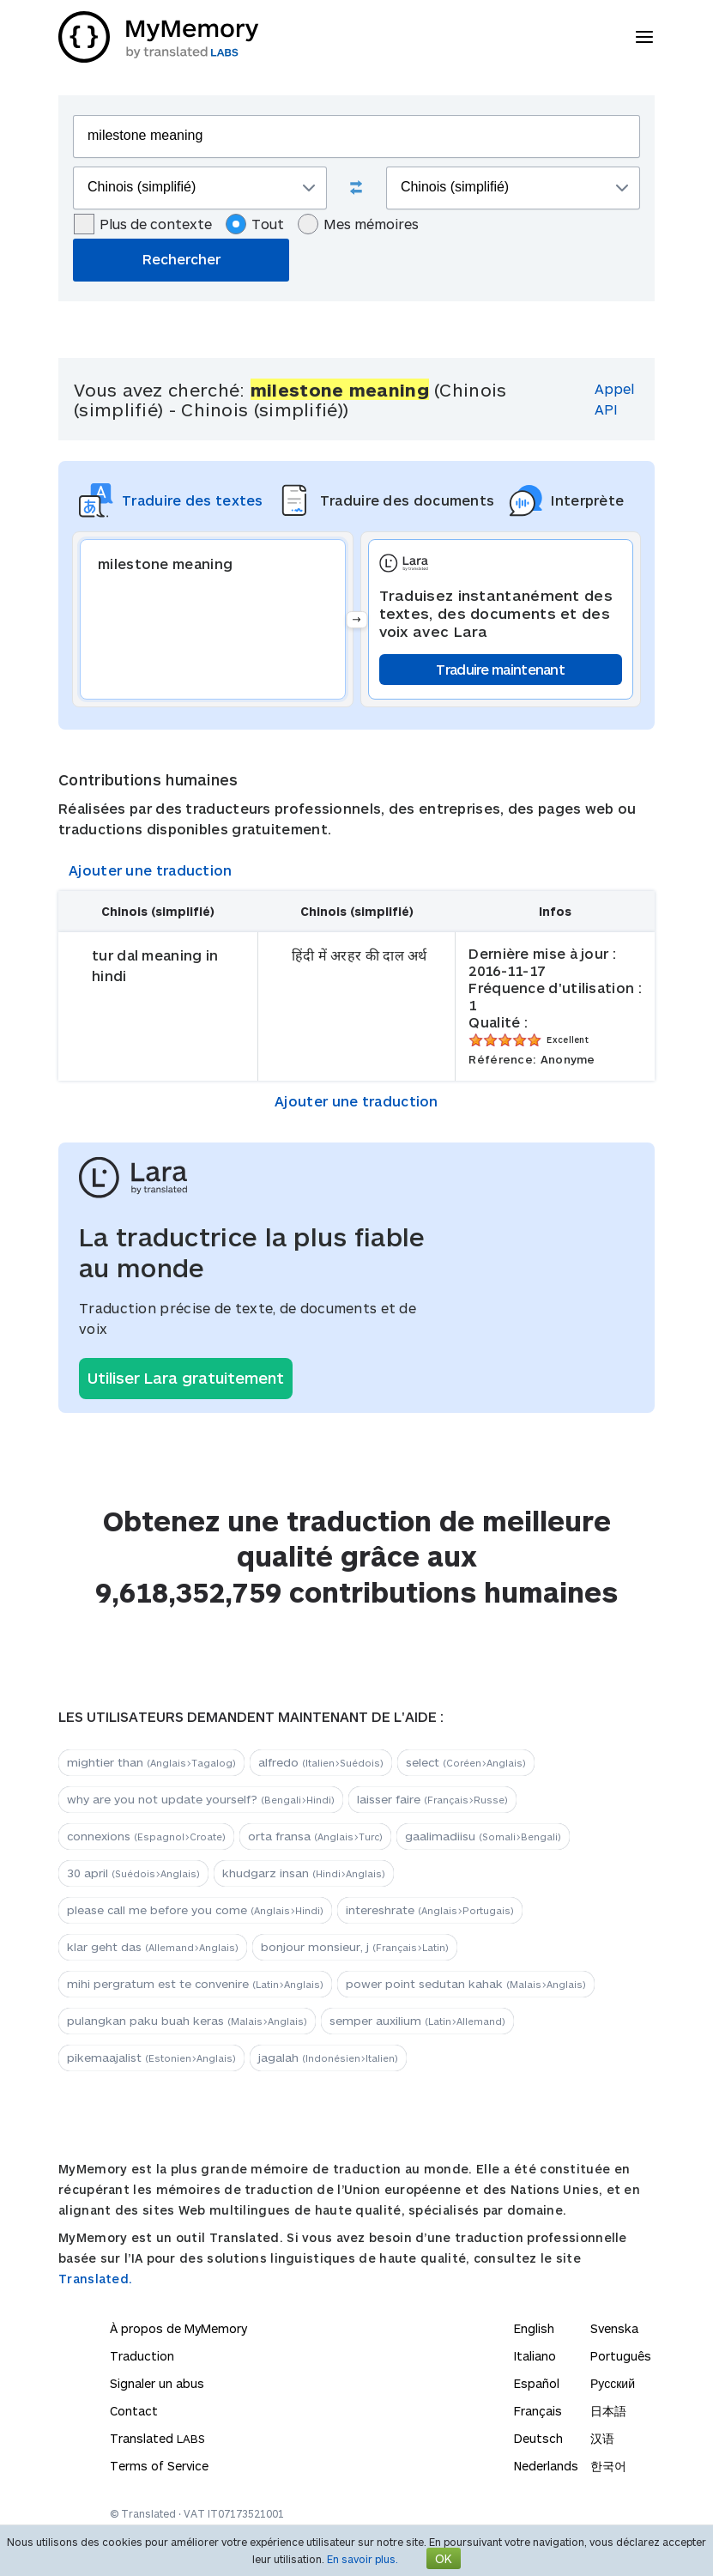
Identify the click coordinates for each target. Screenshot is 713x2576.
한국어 (608, 2465)
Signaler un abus (157, 2383)
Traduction (142, 2356)
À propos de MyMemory (178, 2328)
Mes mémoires (358, 224)
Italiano (535, 2356)
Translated (157, 2438)
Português (620, 2356)
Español (536, 2383)
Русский (612, 2383)
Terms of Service (159, 2465)
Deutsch (538, 2438)
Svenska (614, 2328)
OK (443, 2558)
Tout (255, 224)
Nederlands (546, 2465)
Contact (134, 2410)
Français (538, 2410)
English (534, 2328)
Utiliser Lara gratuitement (186, 1377)
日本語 (608, 2410)
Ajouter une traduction (151, 870)
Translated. (95, 2278)
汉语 (602, 2438)
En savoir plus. (362, 2559)
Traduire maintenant (500, 669)
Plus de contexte (143, 224)
